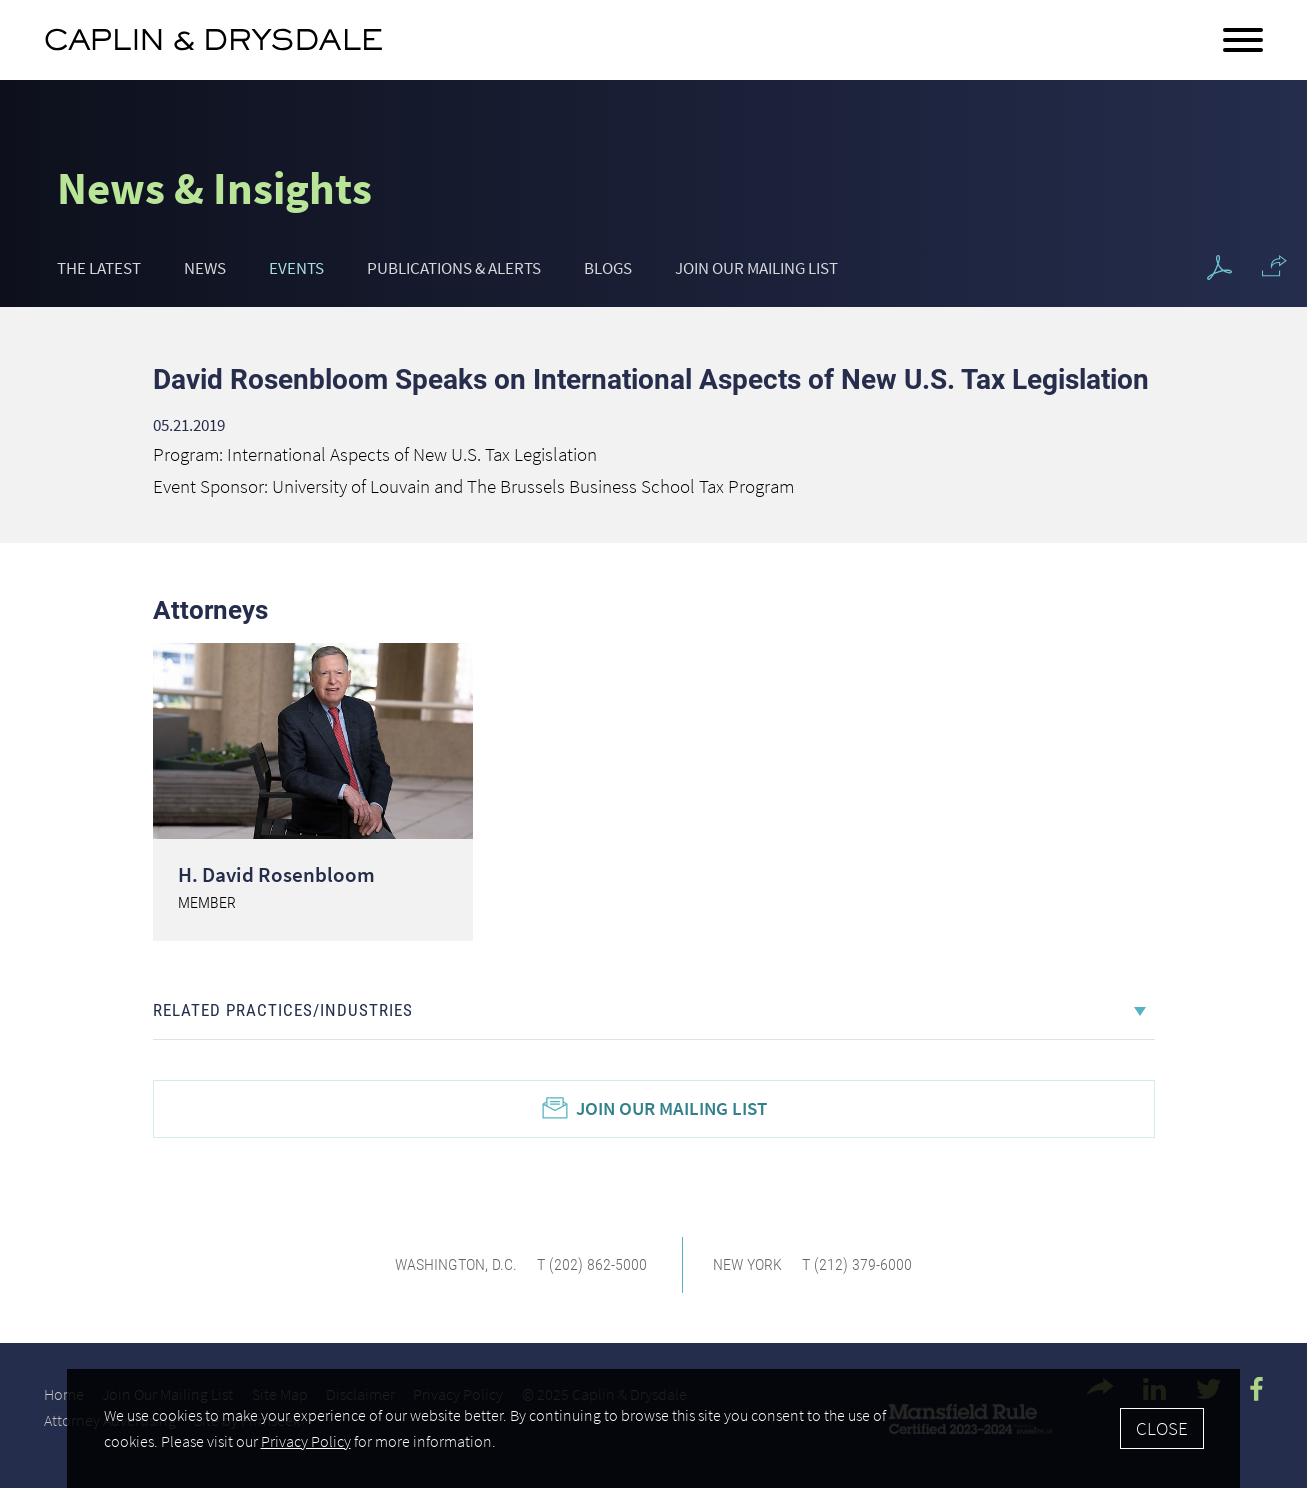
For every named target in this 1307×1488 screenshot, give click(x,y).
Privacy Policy (306, 1441)
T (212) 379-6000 (857, 1264)
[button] (1274, 266)
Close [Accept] (1162, 1428)
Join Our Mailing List (756, 268)
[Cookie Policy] (653, 1428)
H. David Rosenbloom (276, 874)
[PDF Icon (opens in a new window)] (1219, 268)
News (205, 268)
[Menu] (1243, 41)
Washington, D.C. (456, 1264)
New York (747, 1264)
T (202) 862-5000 (592, 1264)
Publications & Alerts (454, 268)
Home (64, 1394)
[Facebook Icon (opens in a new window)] (1256, 1389)
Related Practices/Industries (283, 1010)
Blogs (608, 268)
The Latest (99, 268)
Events (296, 268)
